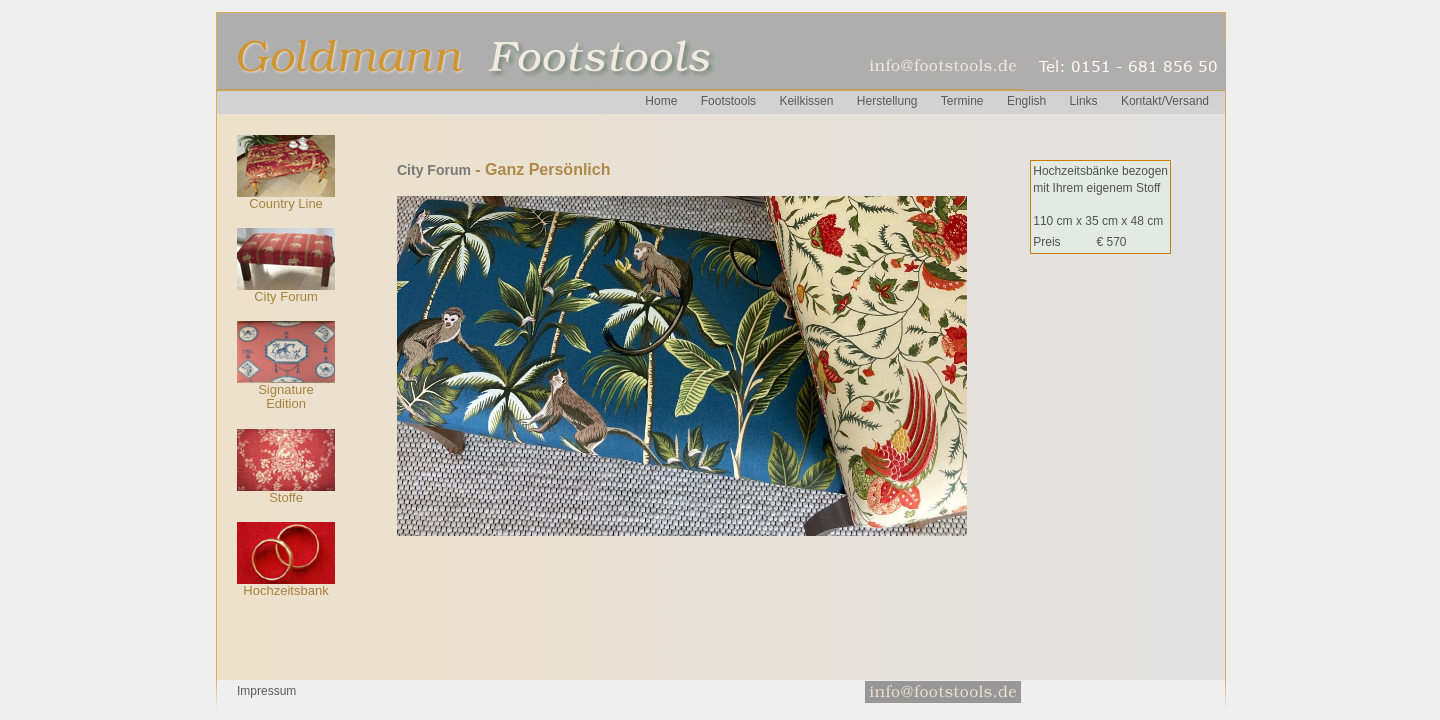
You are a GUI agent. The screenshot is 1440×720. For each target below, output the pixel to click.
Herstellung (887, 101)
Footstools (728, 101)
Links (1084, 101)
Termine (962, 101)
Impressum (266, 691)
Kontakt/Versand (1165, 101)
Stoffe (286, 497)
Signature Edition (286, 396)
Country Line (286, 203)
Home (661, 101)
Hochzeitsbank (285, 590)
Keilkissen (806, 101)
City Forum (286, 296)
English (1026, 101)
